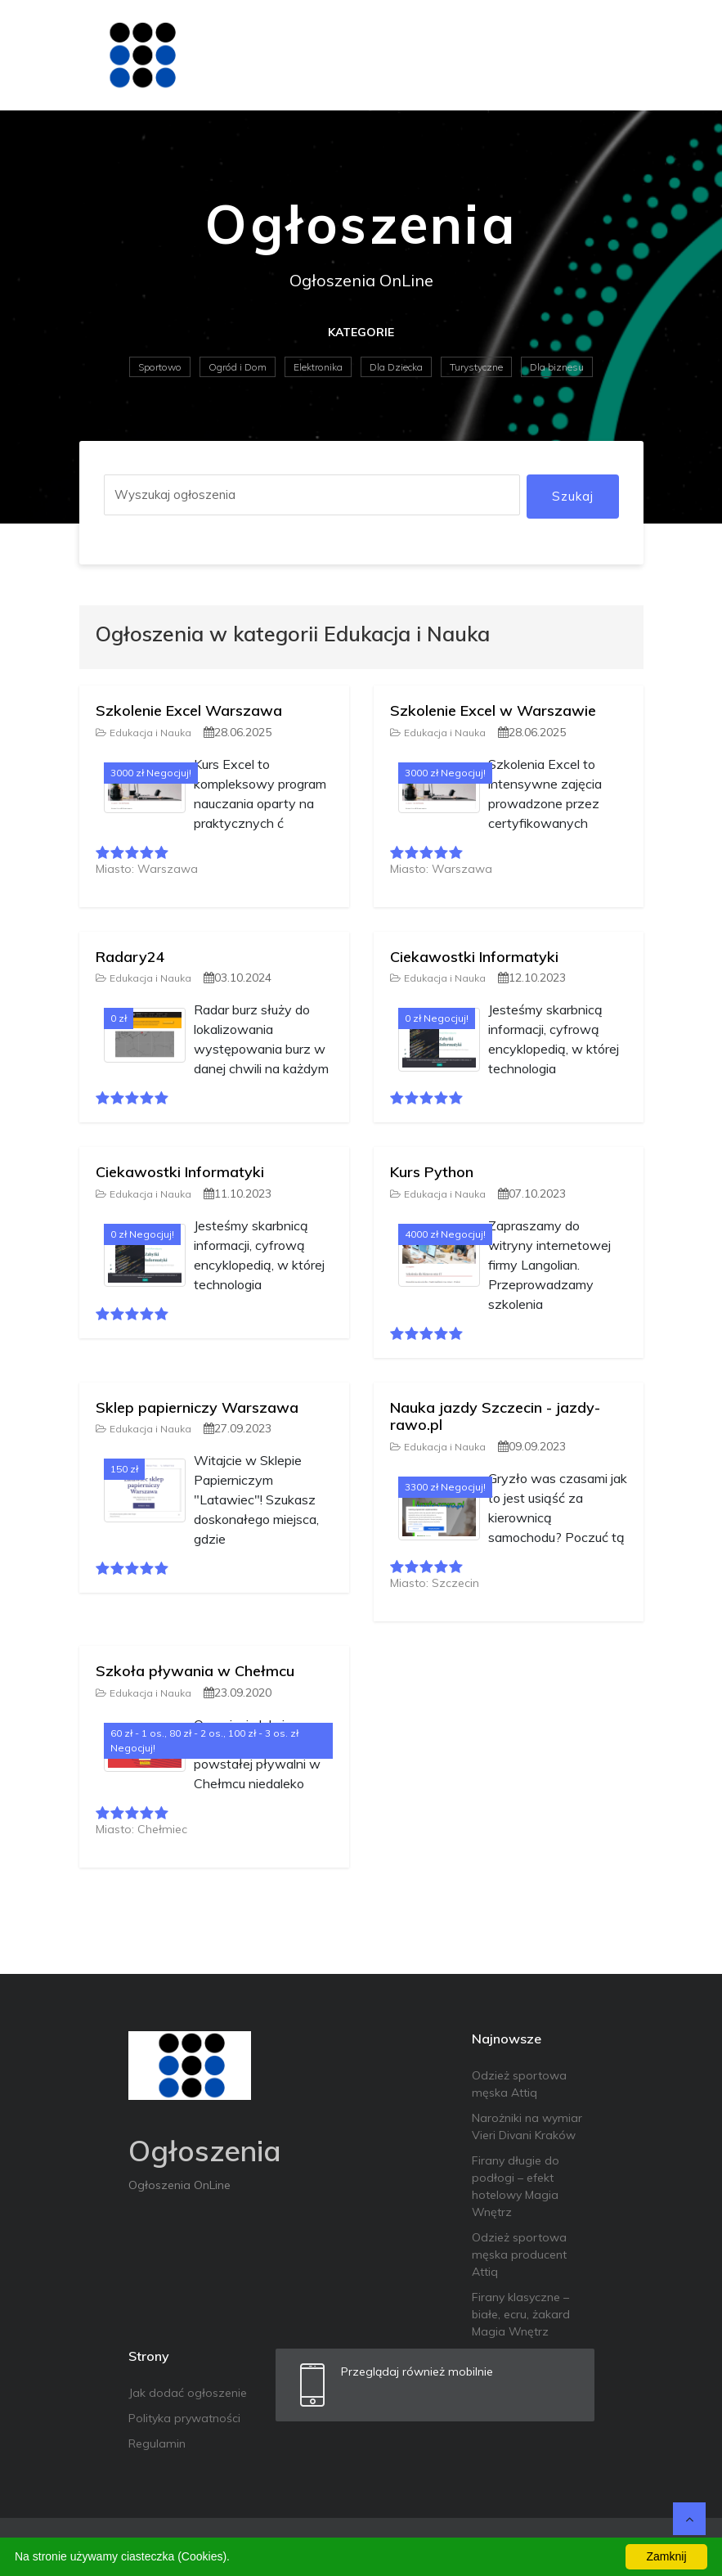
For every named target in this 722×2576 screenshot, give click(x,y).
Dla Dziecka (396, 367)
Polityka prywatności (184, 2418)
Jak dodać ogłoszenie (187, 2392)
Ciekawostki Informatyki (474, 956)
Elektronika (318, 367)
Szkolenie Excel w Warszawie (493, 710)
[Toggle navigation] (621, 54)
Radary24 (130, 956)
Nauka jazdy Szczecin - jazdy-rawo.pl (495, 1416)
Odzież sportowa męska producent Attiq (519, 2254)
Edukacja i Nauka (143, 732)
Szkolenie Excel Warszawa (189, 710)
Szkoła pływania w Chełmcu (195, 1670)
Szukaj (573, 496)
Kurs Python (431, 1171)
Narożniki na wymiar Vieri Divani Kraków (527, 2126)
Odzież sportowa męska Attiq (519, 2084)
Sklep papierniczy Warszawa (197, 1407)
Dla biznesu (557, 367)
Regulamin (157, 2443)
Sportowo (160, 367)
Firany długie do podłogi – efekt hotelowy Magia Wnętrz (515, 2186)
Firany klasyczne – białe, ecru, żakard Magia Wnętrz (521, 2314)
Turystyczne (476, 367)
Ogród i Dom (238, 367)
